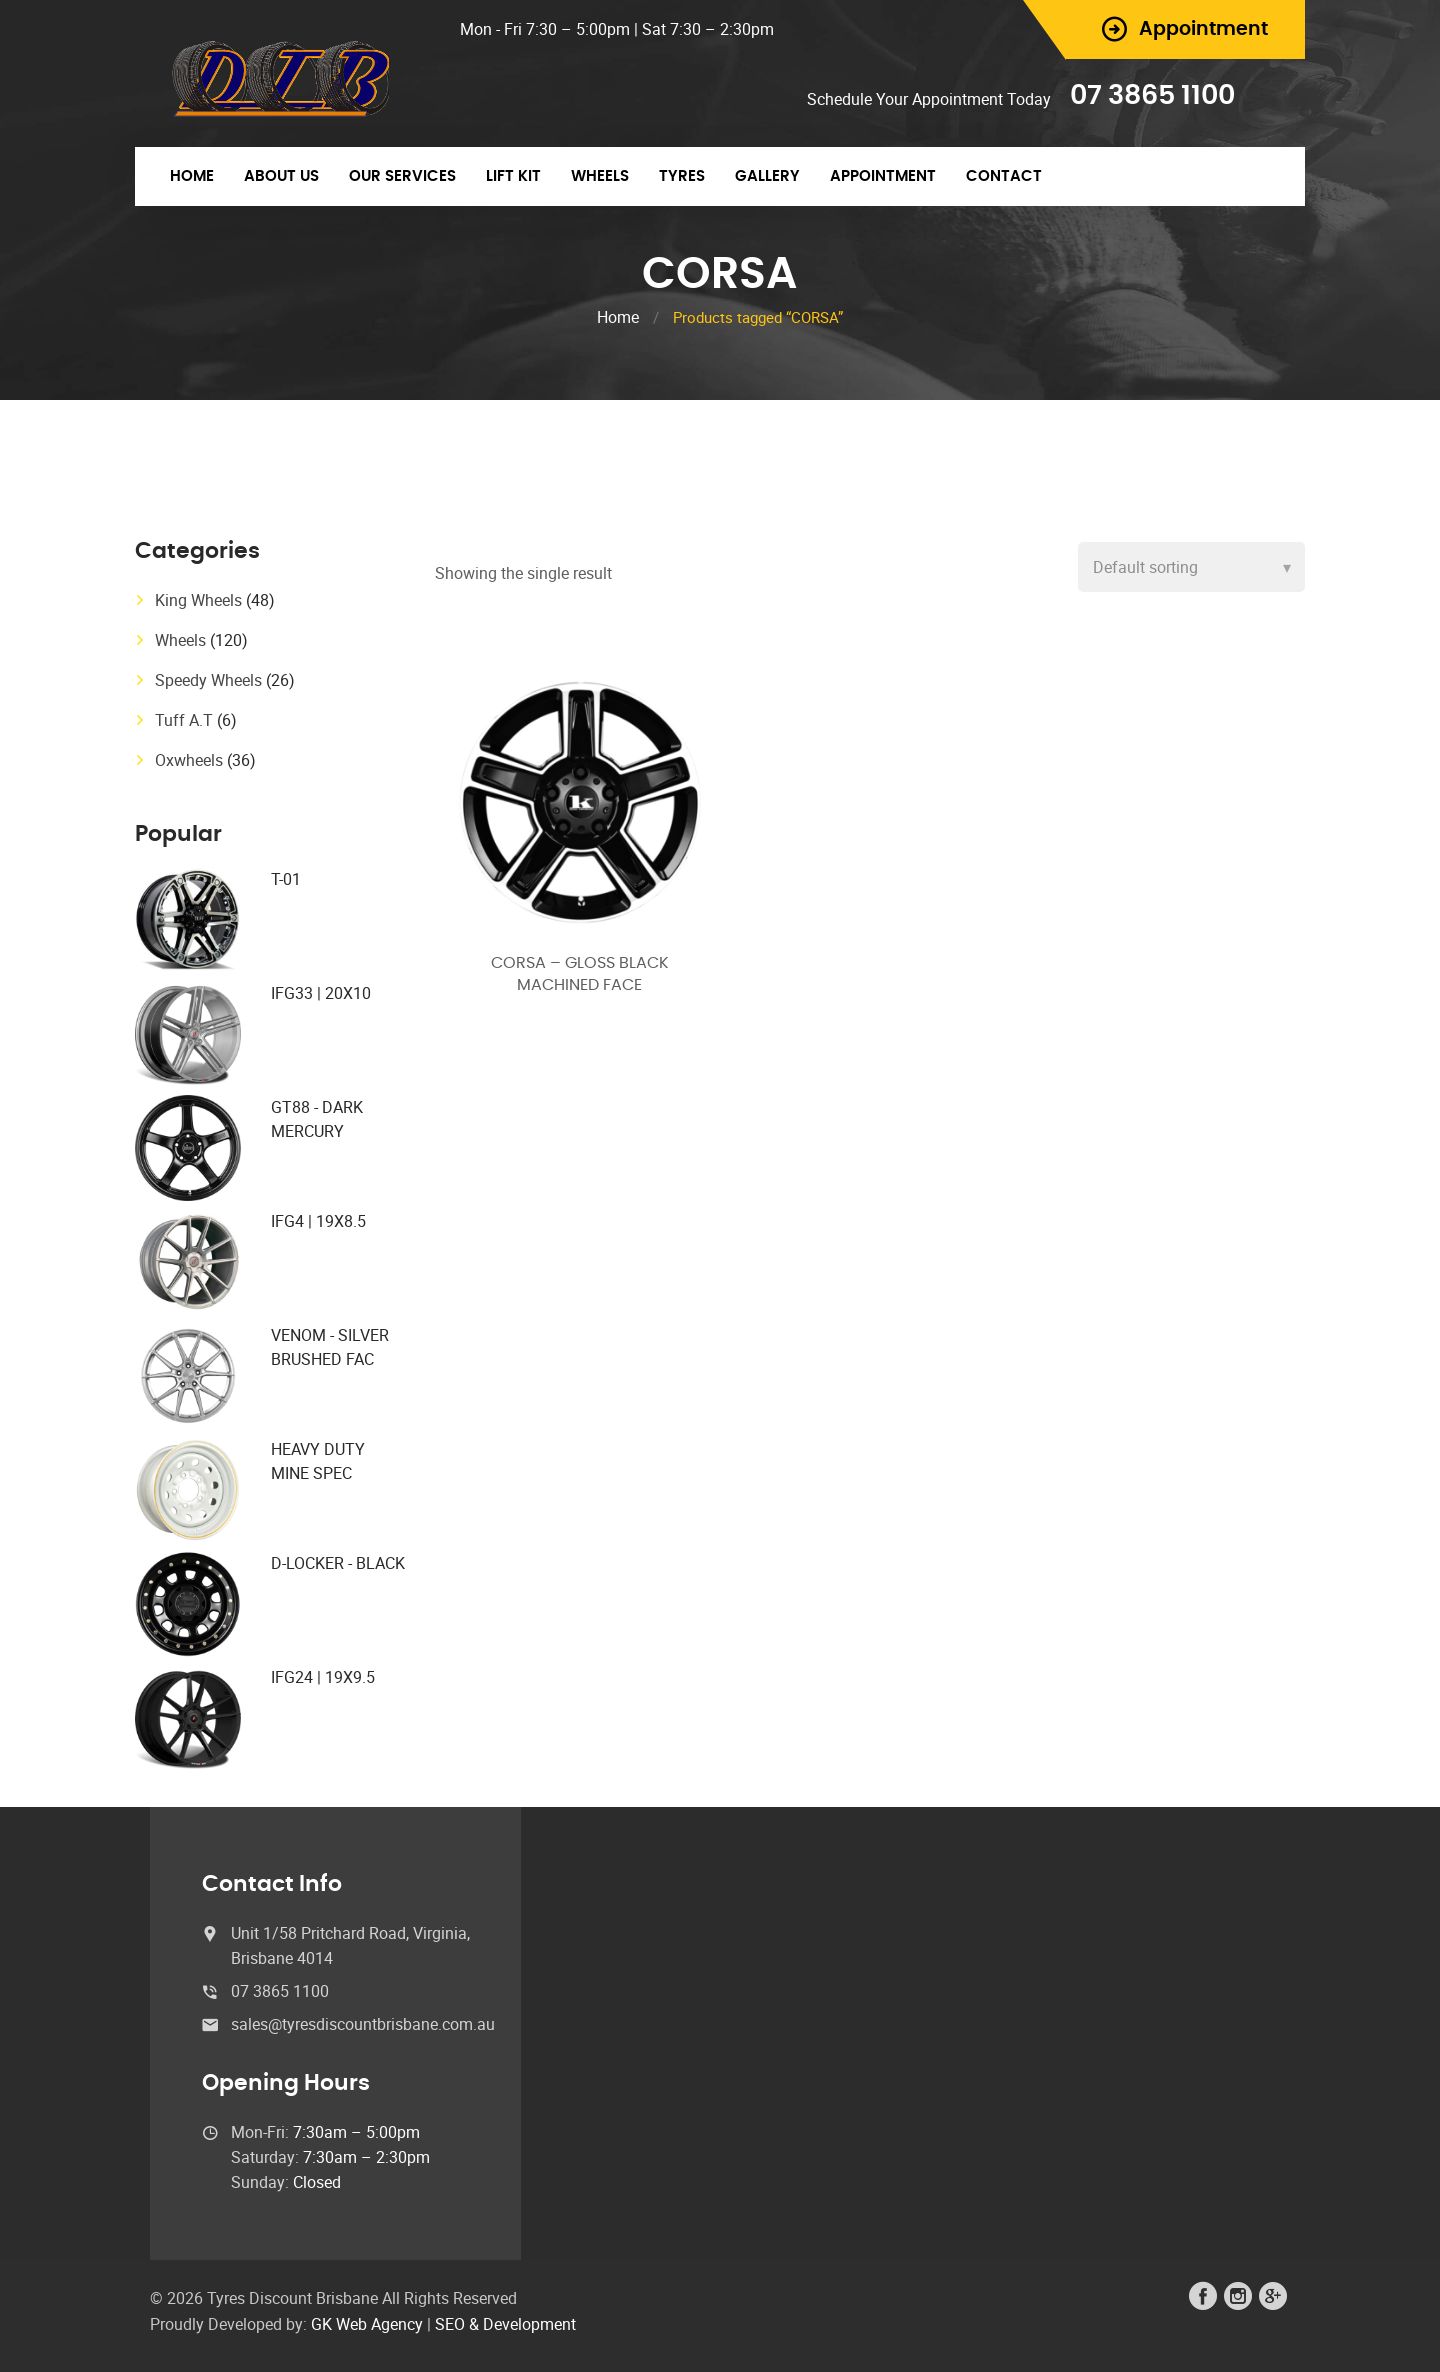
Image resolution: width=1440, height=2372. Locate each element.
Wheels (600, 176)
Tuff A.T (184, 720)
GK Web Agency (367, 2324)
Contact (1004, 176)
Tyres (682, 176)
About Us (281, 176)
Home (192, 176)
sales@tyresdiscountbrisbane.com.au (363, 2024)
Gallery (767, 176)
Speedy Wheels (208, 680)
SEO (450, 2324)
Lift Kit (513, 176)
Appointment (883, 176)
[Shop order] (1191, 567)
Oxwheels (189, 760)
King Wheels (198, 600)
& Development (522, 2324)
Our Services (402, 176)
